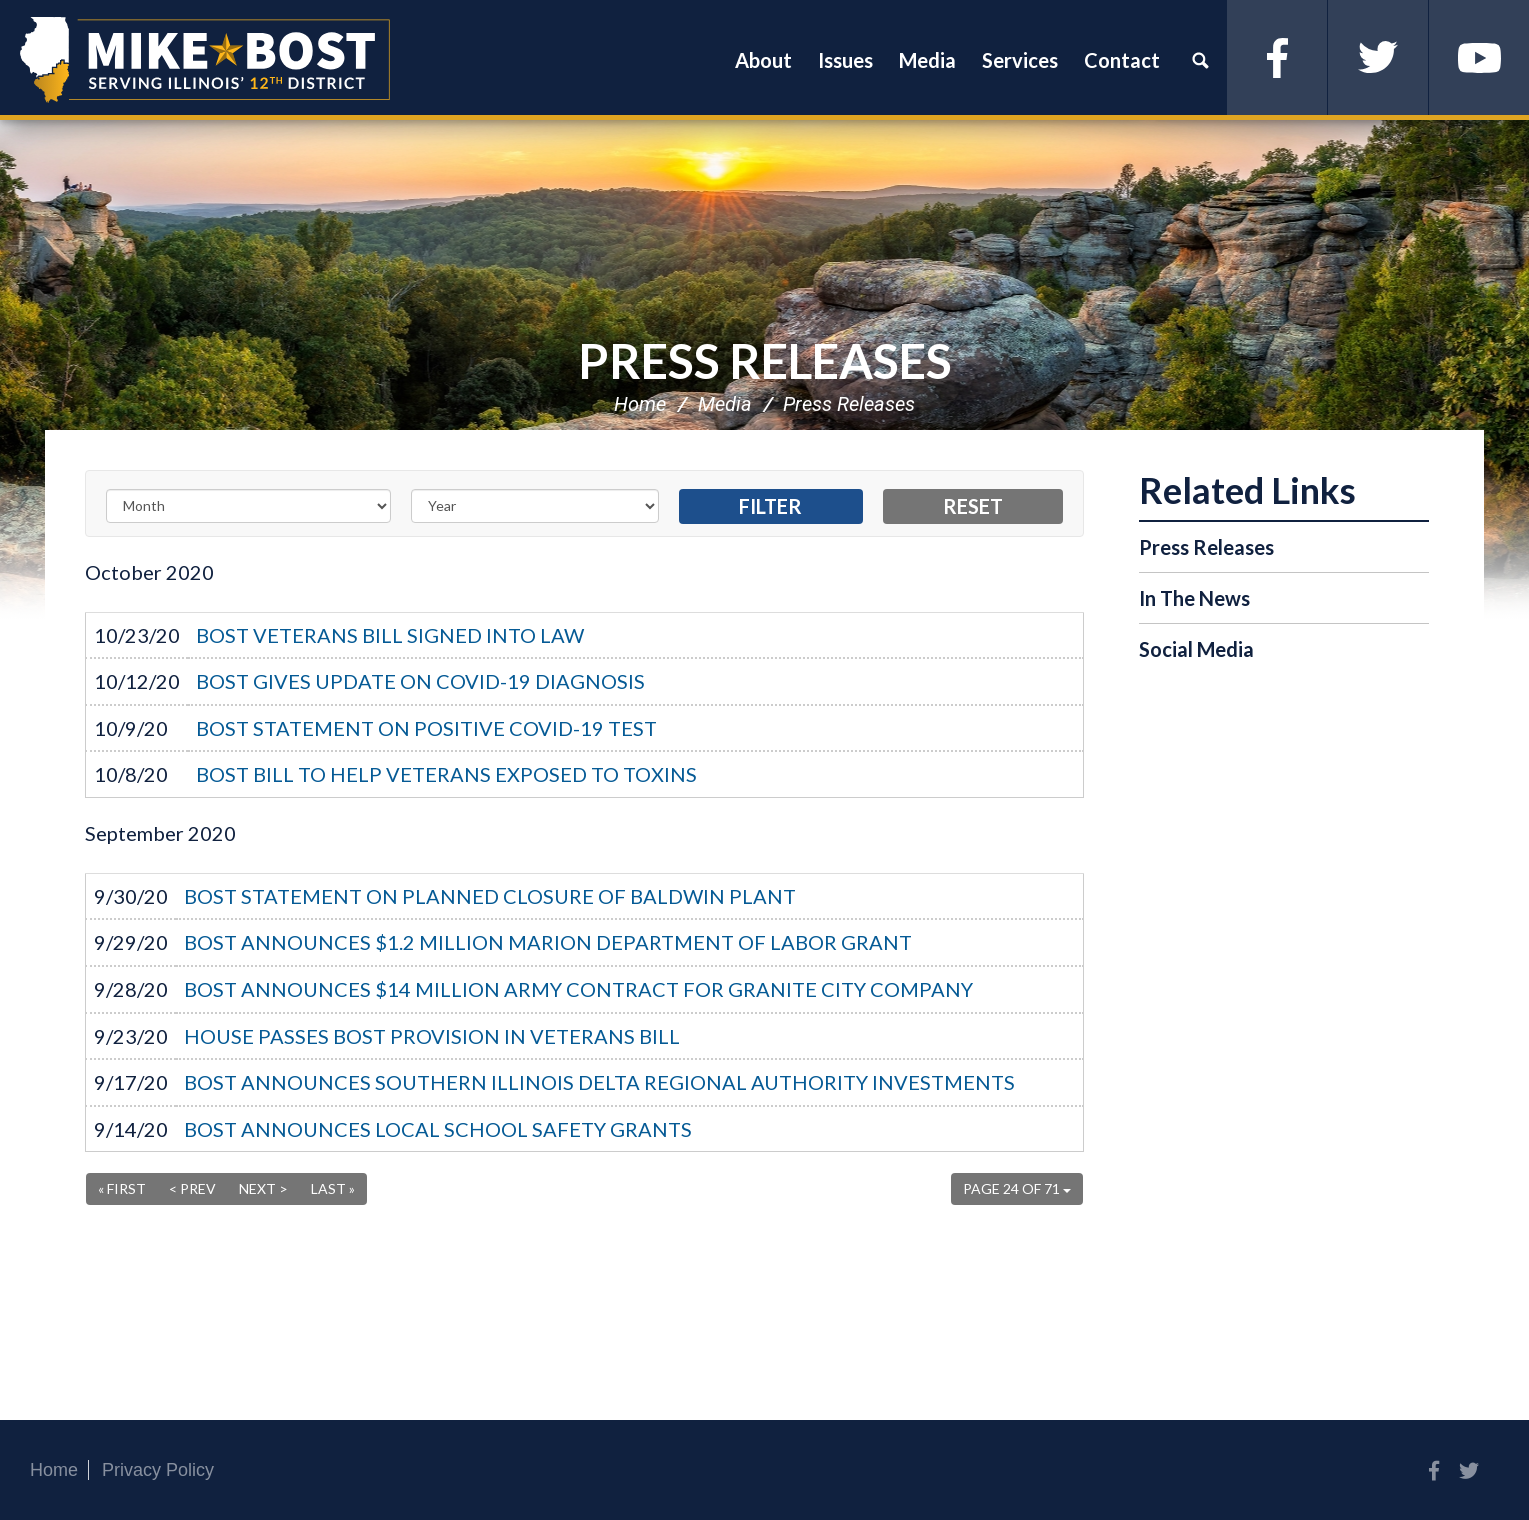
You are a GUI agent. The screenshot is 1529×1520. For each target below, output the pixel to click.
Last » (333, 1188)
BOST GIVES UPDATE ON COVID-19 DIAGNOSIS (420, 681)
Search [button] (1200, 60)
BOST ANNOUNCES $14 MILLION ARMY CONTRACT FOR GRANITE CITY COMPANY (578, 989)
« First (122, 1188)
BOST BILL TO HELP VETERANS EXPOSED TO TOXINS (446, 774)
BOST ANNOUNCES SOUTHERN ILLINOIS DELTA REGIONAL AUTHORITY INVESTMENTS (599, 1082)
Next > (263, 1188)
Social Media (1196, 649)
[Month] (248, 506)
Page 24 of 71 (1017, 1188)
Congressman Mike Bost (205, 60)
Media (725, 404)
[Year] (534, 506)
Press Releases (765, 360)
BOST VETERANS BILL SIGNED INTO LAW (390, 635)
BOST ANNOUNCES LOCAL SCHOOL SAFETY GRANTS (438, 1129)
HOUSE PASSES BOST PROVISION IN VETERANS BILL (432, 1036)
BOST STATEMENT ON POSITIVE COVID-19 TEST (426, 728)
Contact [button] (1122, 60)
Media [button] (927, 60)
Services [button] (1020, 60)
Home (640, 404)
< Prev (192, 1188)
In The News (1194, 598)
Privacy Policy (158, 1470)
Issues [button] (845, 60)
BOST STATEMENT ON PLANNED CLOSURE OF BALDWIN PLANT (490, 896)
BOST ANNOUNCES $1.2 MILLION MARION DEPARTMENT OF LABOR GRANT (548, 942)
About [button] (763, 60)
